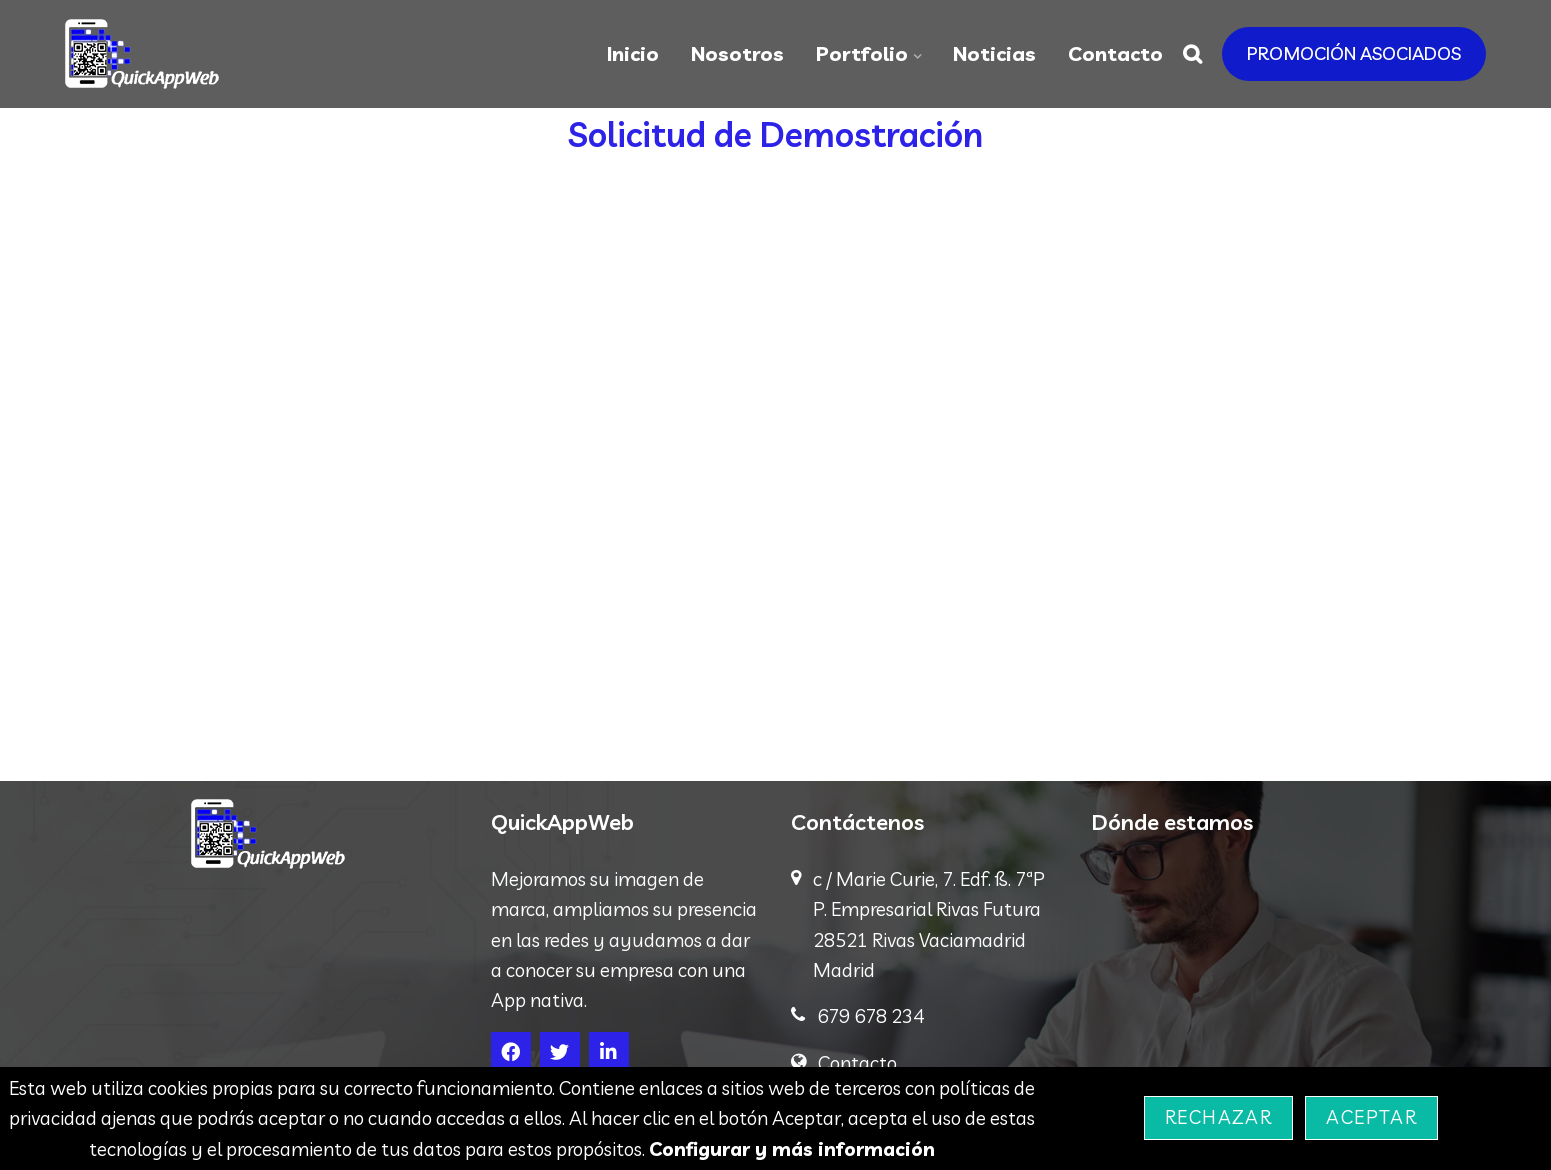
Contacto (1115, 53)
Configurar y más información (792, 1149)
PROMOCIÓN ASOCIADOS (1354, 53)
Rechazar (1218, 1117)
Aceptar (1371, 1117)
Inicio (633, 53)
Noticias (994, 53)
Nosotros (737, 53)
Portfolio (862, 53)
